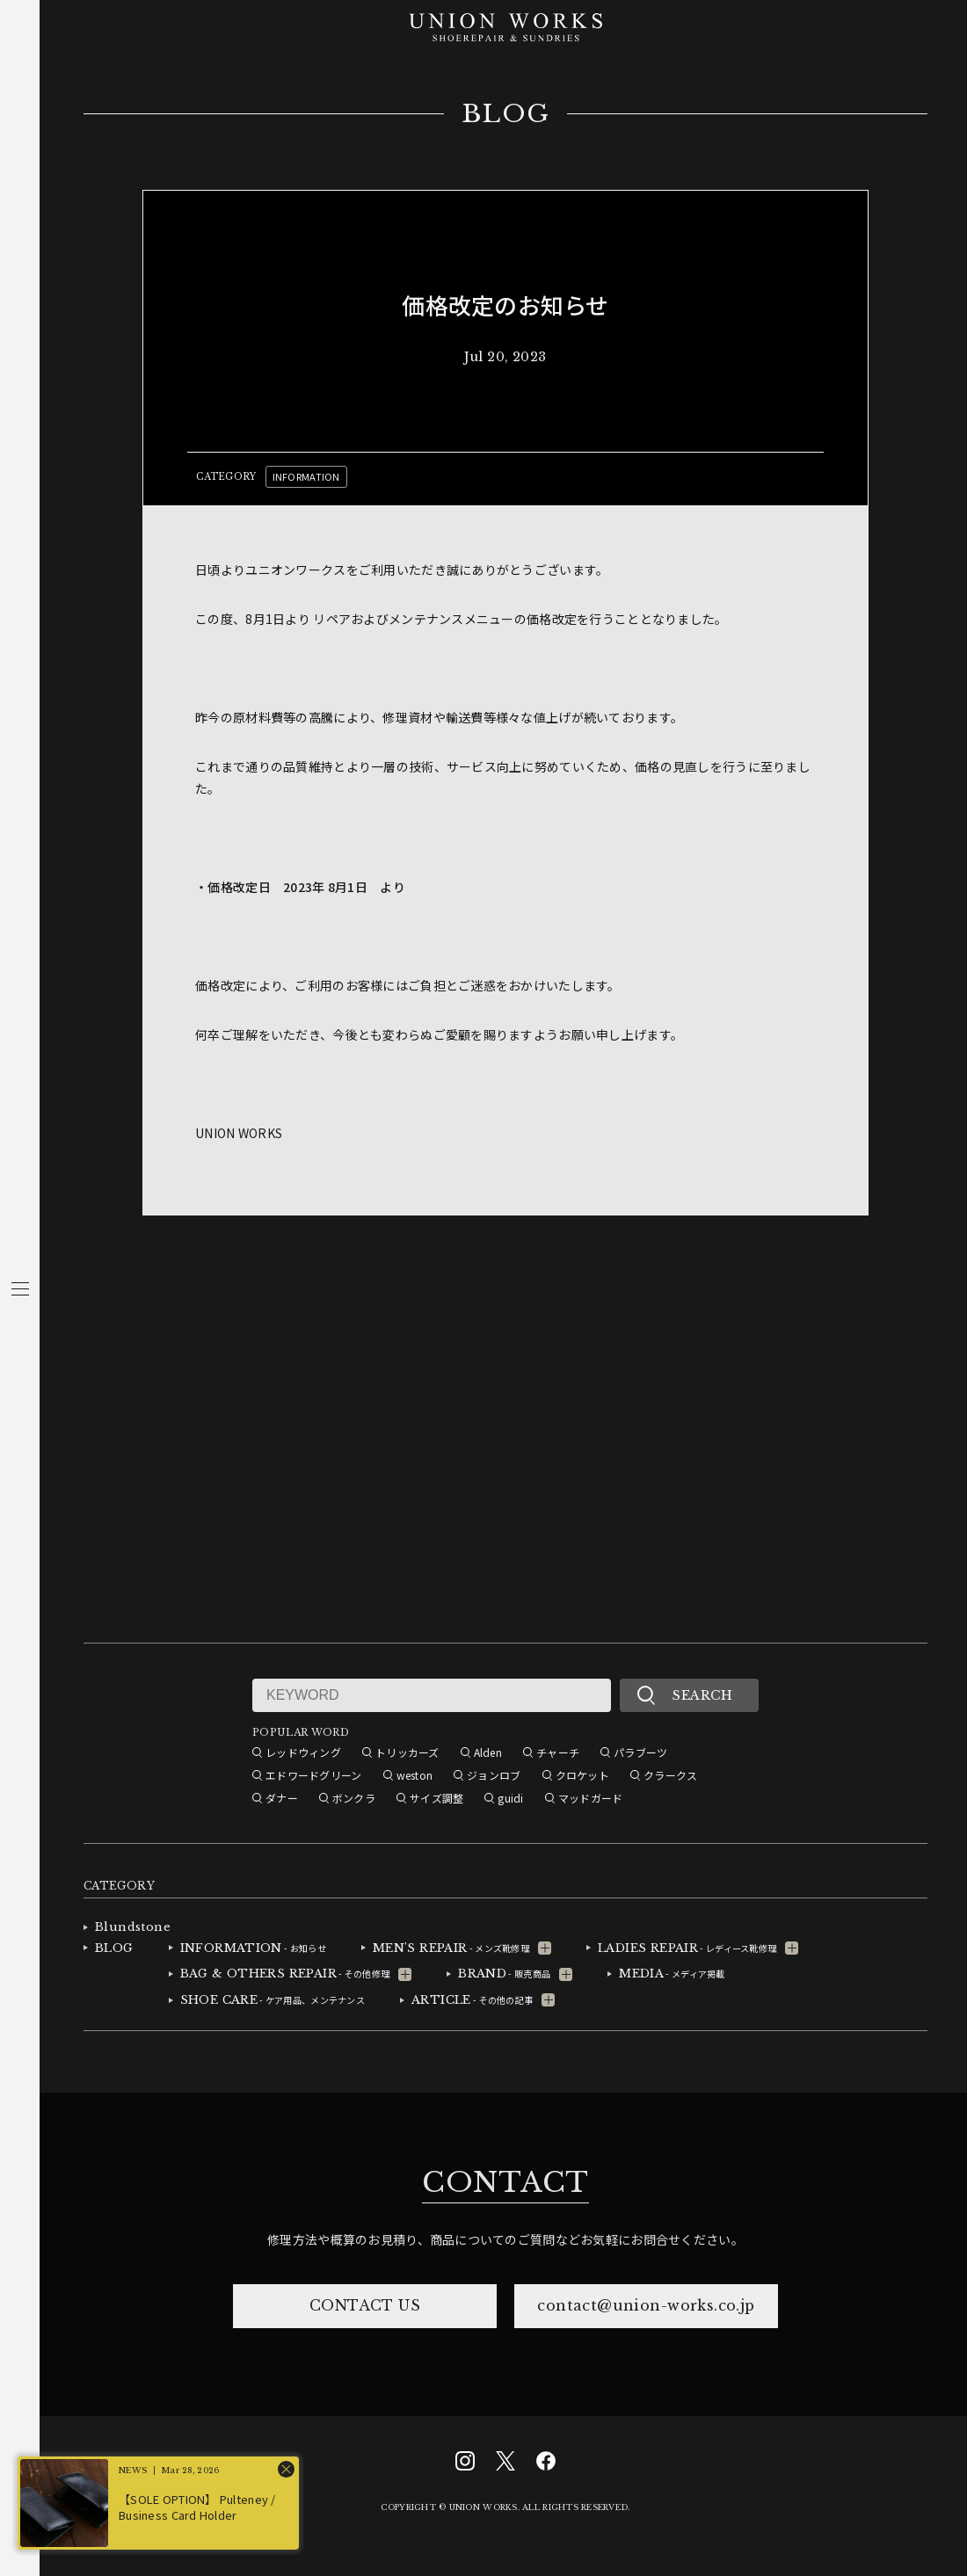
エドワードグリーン (313, 1774)
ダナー (281, 1797)
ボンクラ (353, 1797)
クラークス (670, 1774)
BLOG (506, 114)
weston (414, 1774)
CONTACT (505, 2182)
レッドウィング (303, 1752)
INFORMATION (306, 476)
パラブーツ (640, 1752)
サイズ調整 (436, 1797)
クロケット (582, 1774)
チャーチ (557, 1752)
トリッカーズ (407, 1752)
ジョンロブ (493, 1774)
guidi (510, 1797)
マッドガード (590, 1797)
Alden (488, 1752)
